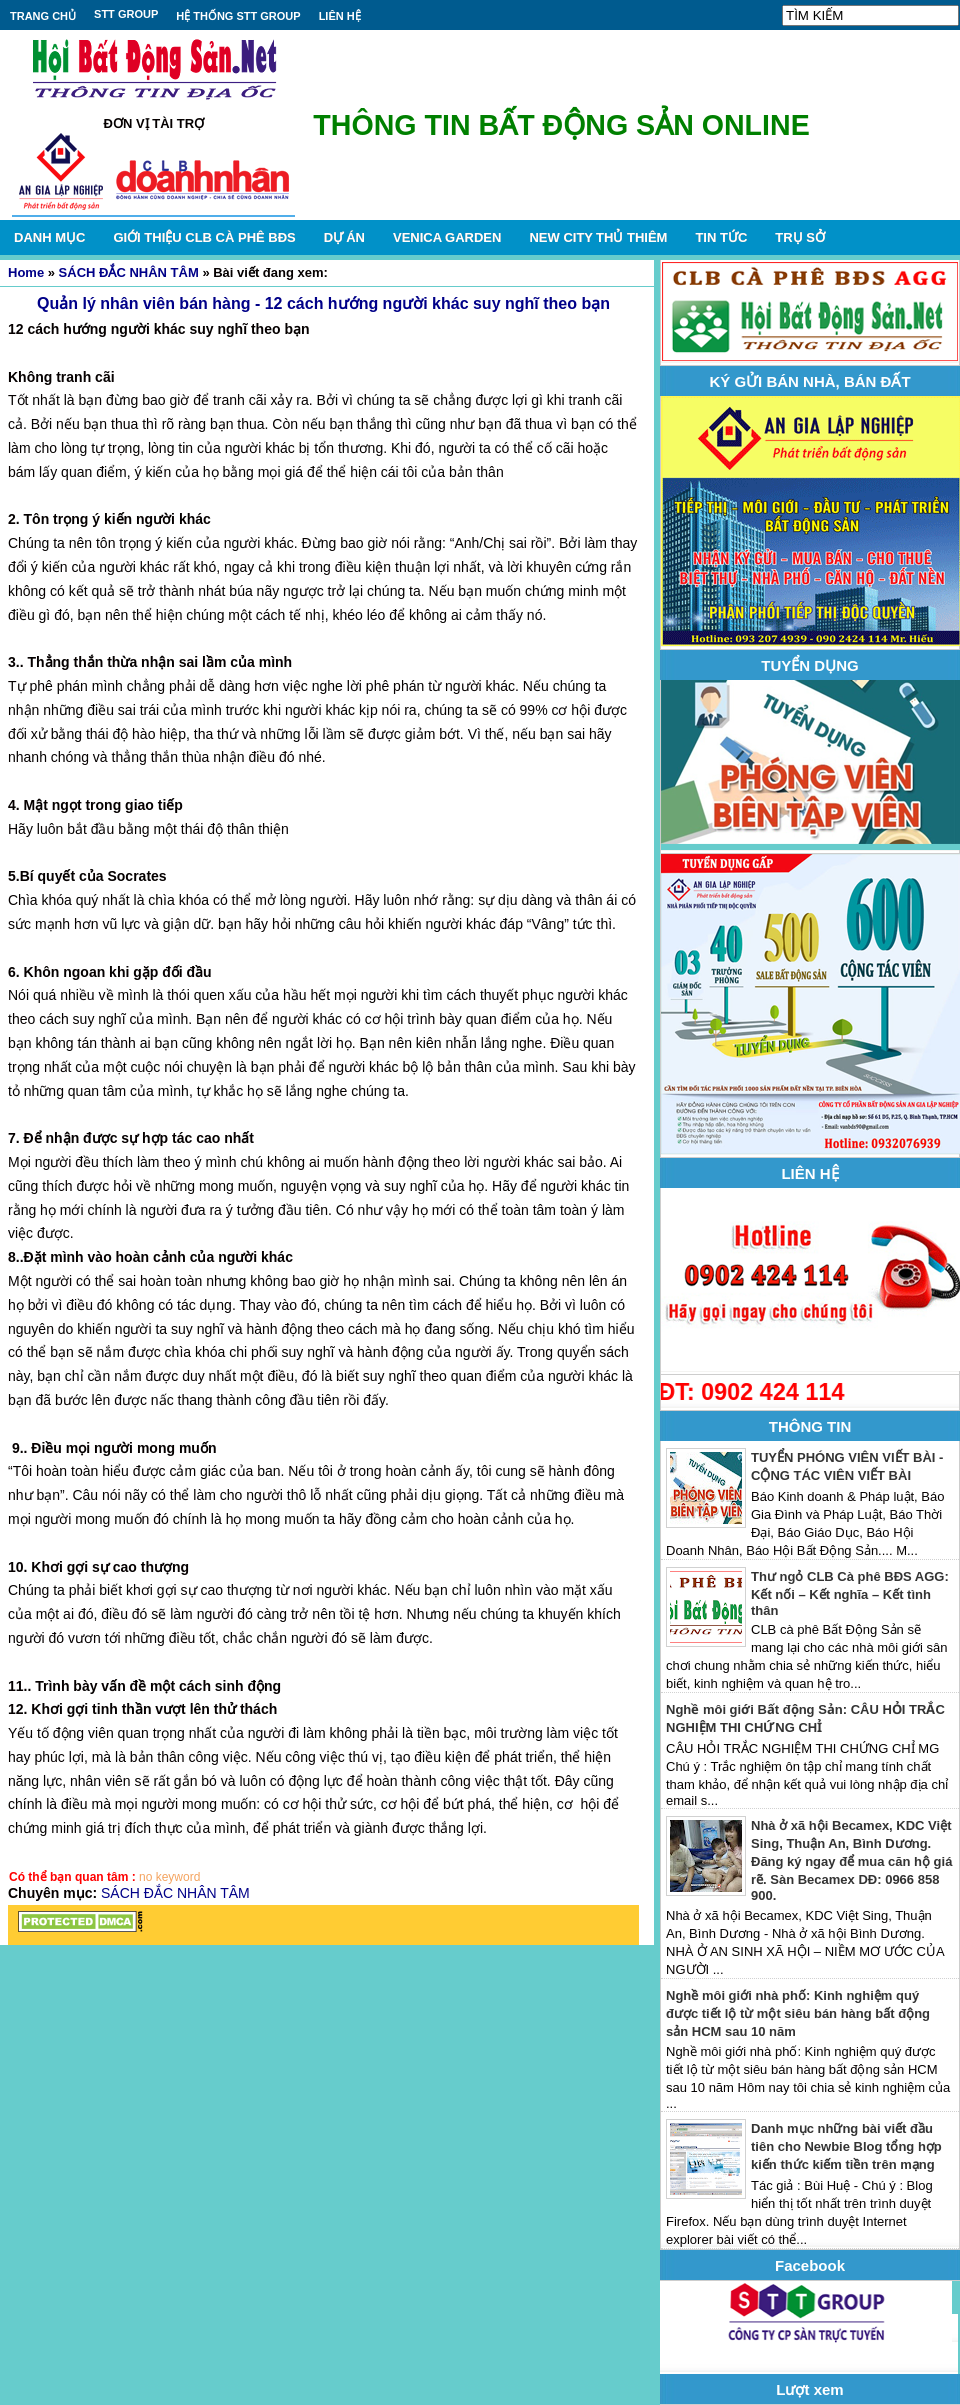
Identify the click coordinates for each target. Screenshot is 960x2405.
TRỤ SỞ (800, 237)
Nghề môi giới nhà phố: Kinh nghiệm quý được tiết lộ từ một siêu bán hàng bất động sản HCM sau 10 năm (798, 2013)
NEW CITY (598, 237)
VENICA (447, 237)
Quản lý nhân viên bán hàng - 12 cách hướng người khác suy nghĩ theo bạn (323, 303)
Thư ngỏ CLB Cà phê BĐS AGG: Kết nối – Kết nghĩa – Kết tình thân (850, 1593)
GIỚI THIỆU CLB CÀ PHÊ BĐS (204, 237)
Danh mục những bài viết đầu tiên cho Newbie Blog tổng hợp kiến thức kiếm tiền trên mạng (846, 2146)
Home (26, 272)
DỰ (344, 237)
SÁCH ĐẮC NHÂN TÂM (129, 272)
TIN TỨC (721, 237)
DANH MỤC (49, 237)
